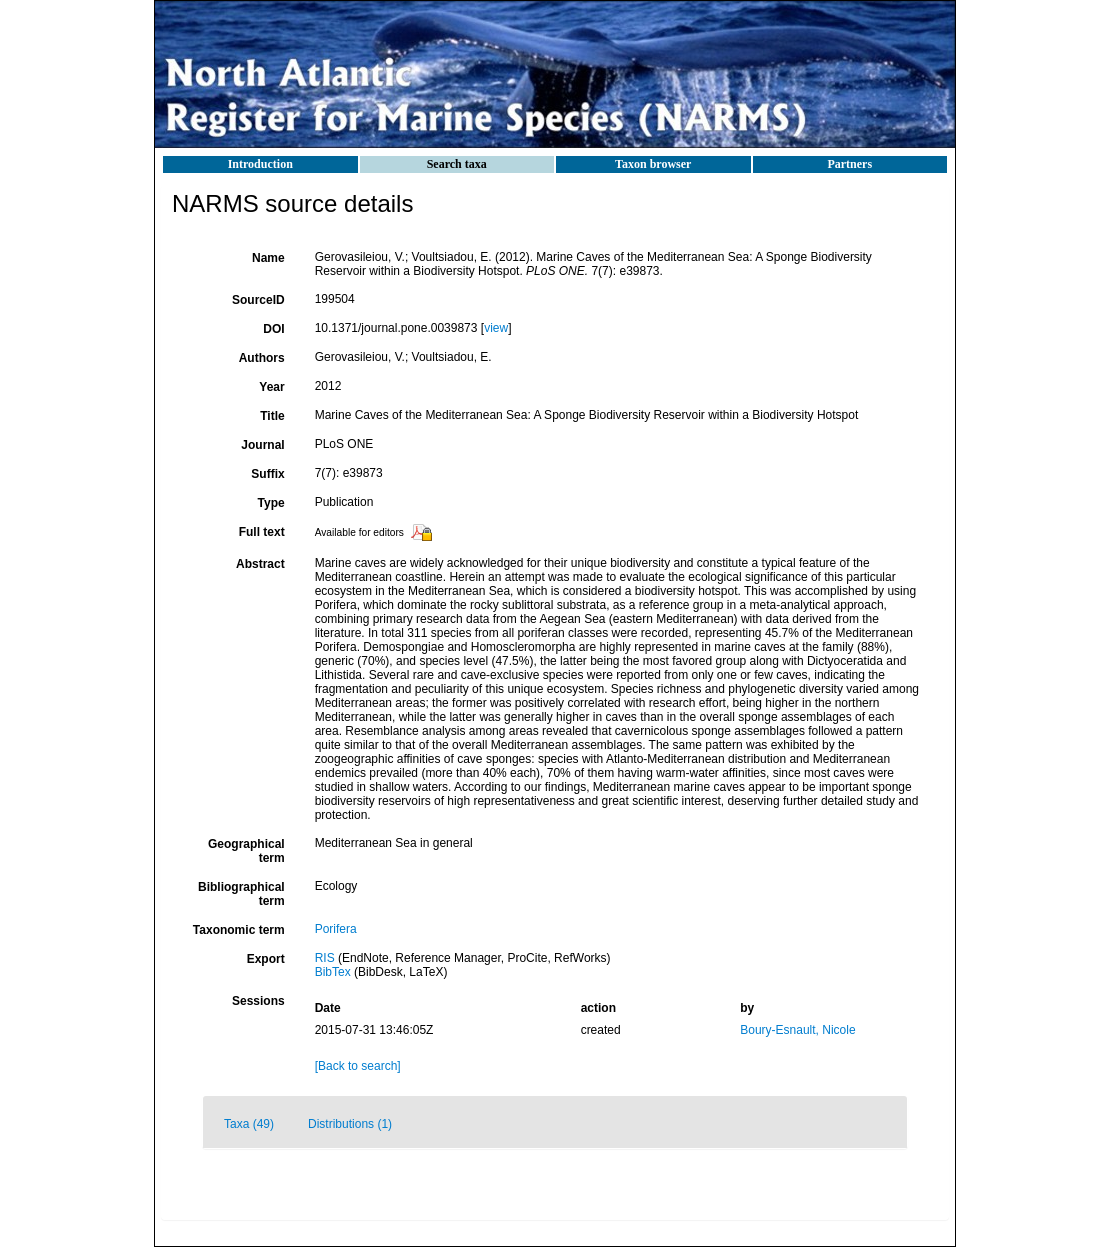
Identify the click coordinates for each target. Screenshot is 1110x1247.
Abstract (260, 564)
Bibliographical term (241, 894)
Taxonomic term (239, 930)
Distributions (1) (350, 1124)
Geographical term (246, 851)
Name (268, 258)
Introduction (260, 164)
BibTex (333, 972)
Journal (262, 445)
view (496, 328)
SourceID (258, 300)
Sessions (258, 1001)
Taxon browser (653, 164)
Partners (849, 164)
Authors (262, 358)
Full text (262, 532)
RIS (325, 958)
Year (271, 387)
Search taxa (457, 164)
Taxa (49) (249, 1124)
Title (272, 416)
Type (271, 503)
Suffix (267, 474)
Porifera (336, 929)
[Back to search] (358, 1066)
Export (266, 959)
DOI (273, 329)
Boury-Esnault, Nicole (797, 1030)
